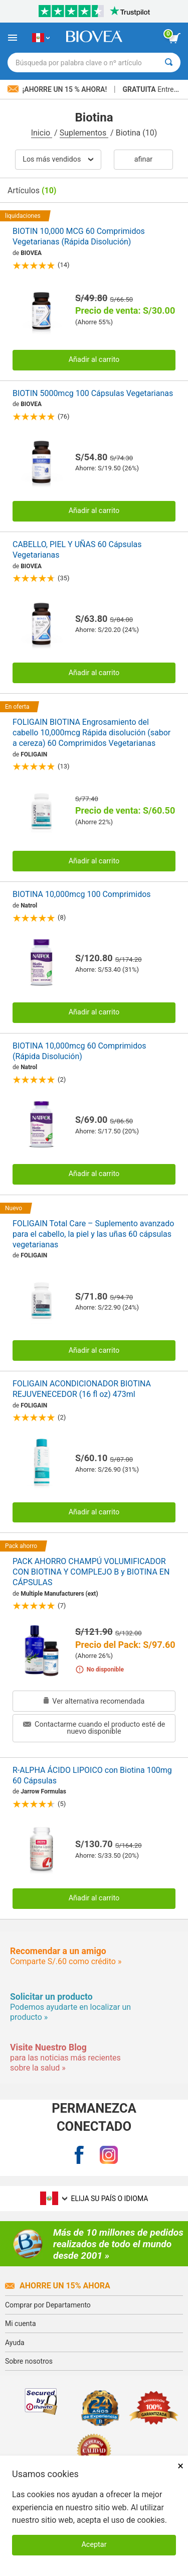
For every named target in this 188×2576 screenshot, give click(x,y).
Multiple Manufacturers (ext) (59, 1593)
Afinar (143, 159)
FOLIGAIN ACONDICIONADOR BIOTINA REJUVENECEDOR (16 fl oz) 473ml (82, 1389)
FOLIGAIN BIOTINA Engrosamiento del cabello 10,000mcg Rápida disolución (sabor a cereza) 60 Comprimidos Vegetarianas (91, 732)
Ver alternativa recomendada (94, 1701)
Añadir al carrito (94, 359)
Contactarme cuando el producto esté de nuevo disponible (94, 1728)
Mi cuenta (20, 2324)
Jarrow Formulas (43, 1791)
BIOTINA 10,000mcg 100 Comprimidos (82, 894)
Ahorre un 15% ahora (57, 2285)
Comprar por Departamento (48, 2305)
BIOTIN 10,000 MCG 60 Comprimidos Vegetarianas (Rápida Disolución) (79, 236)
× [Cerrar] (180, 2466)
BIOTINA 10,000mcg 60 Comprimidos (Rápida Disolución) (79, 1051)
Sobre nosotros (29, 2361)
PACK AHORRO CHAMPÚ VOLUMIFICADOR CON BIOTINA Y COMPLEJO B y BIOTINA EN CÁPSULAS (91, 1572)
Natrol (29, 905)
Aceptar (93, 2544)
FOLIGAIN (34, 754)
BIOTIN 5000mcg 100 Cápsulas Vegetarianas (93, 393)
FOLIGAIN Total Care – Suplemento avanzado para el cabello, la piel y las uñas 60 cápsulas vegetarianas (93, 1234)
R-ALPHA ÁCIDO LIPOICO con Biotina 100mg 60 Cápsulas (92, 1775)
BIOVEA (31, 252)
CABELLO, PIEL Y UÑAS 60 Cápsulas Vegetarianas (77, 550)
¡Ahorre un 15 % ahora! (58, 89)
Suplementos (84, 133)
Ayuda (15, 2343)
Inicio (41, 133)
